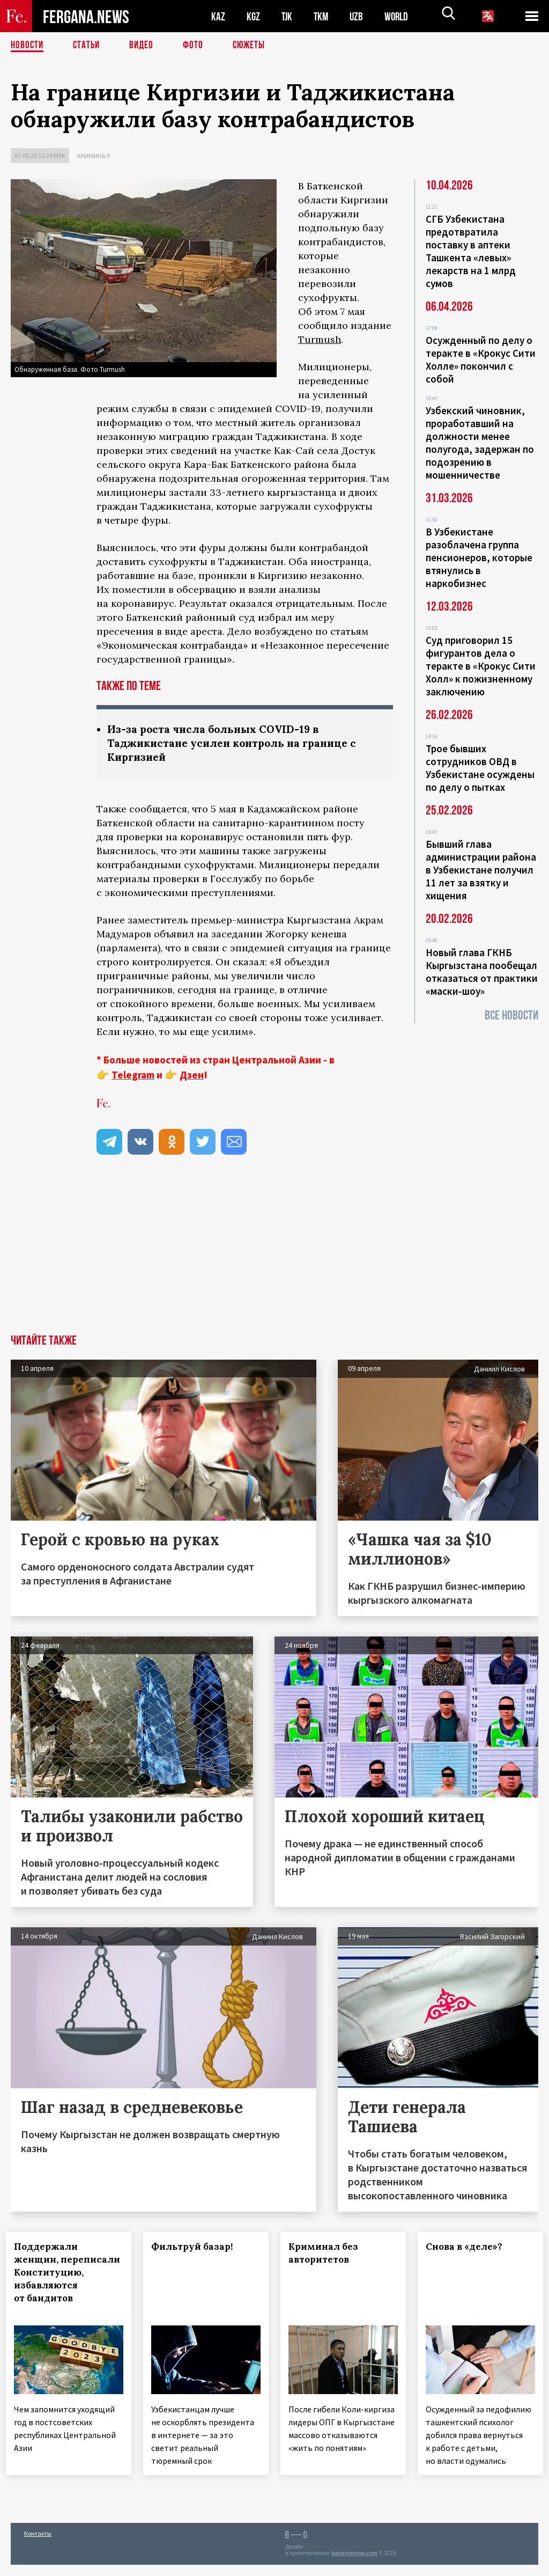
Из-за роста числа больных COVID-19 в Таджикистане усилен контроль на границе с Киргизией (237, 744)
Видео (145, 45)
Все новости (511, 1015)
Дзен (192, 1076)
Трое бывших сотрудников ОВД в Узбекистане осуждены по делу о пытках (480, 768)
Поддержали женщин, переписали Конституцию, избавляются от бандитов (53, 2280)
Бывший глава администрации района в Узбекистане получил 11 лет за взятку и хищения (481, 870)
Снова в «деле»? (469, 2248)
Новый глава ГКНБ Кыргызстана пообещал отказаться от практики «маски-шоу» (482, 971)
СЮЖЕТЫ (255, 45)
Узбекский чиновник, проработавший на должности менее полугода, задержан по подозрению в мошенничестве (480, 442)
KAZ (218, 16)
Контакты (37, 2545)
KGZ (254, 16)
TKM (323, 16)
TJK (288, 16)
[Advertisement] (274, 1255)
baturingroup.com (354, 2564)
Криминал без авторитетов (328, 2254)
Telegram (133, 1076)
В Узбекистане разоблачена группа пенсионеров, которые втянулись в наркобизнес (479, 557)
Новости (28, 45)
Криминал (93, 156)
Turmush (319, 339)
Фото (197, 45)
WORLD (400, 16)
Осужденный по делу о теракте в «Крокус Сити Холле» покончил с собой (481, 359)
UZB (359, 16)
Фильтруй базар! (197, 2248)
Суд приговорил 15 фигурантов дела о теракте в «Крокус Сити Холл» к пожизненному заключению (481, 666)
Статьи (89, 45)
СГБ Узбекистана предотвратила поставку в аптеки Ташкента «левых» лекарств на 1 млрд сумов (471, 251)
